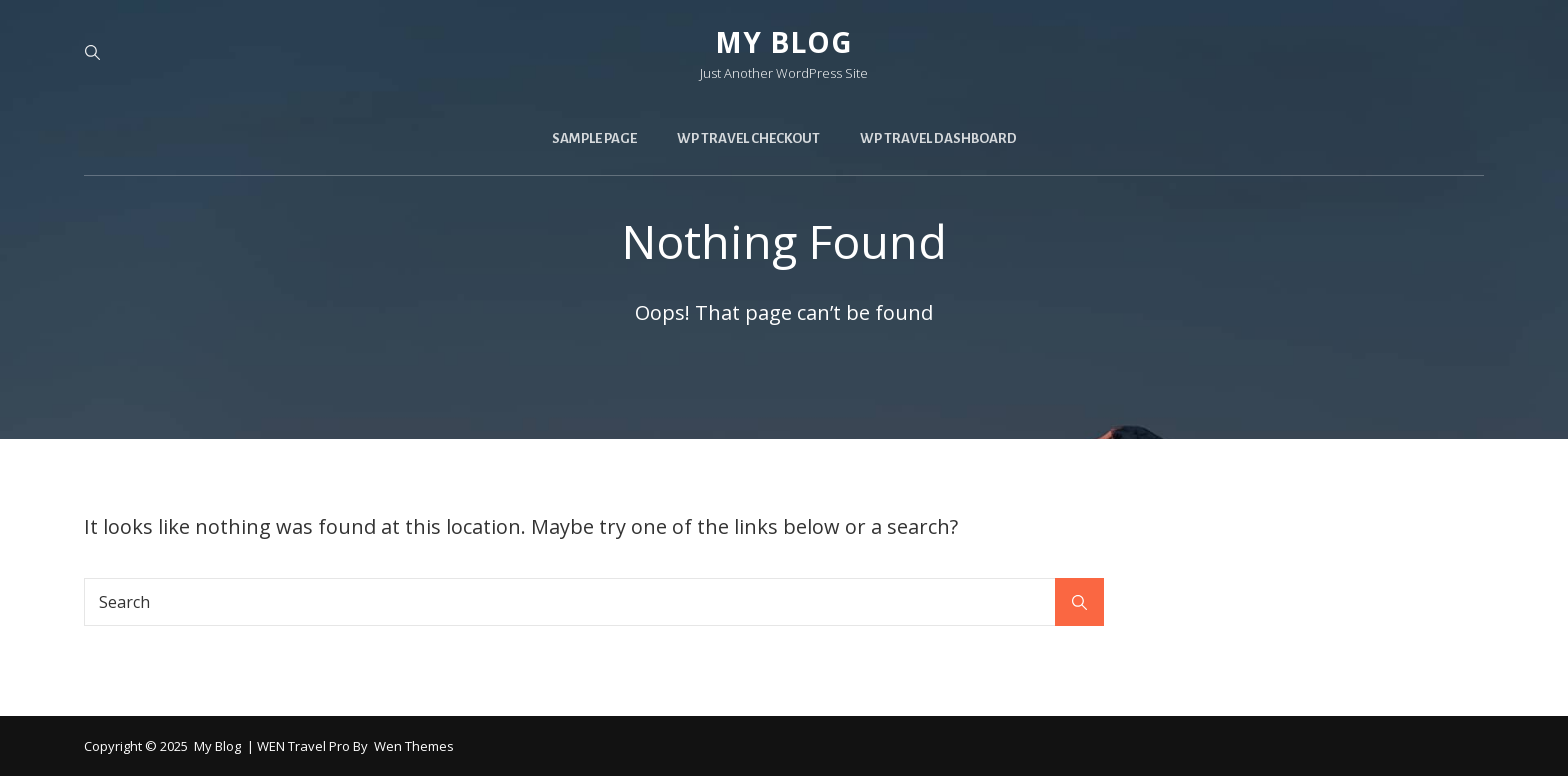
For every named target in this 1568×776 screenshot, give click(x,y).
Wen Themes (414, 746)
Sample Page (594, 138)
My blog (784, 42)
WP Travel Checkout (748, 138)
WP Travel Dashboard (938, 138)
